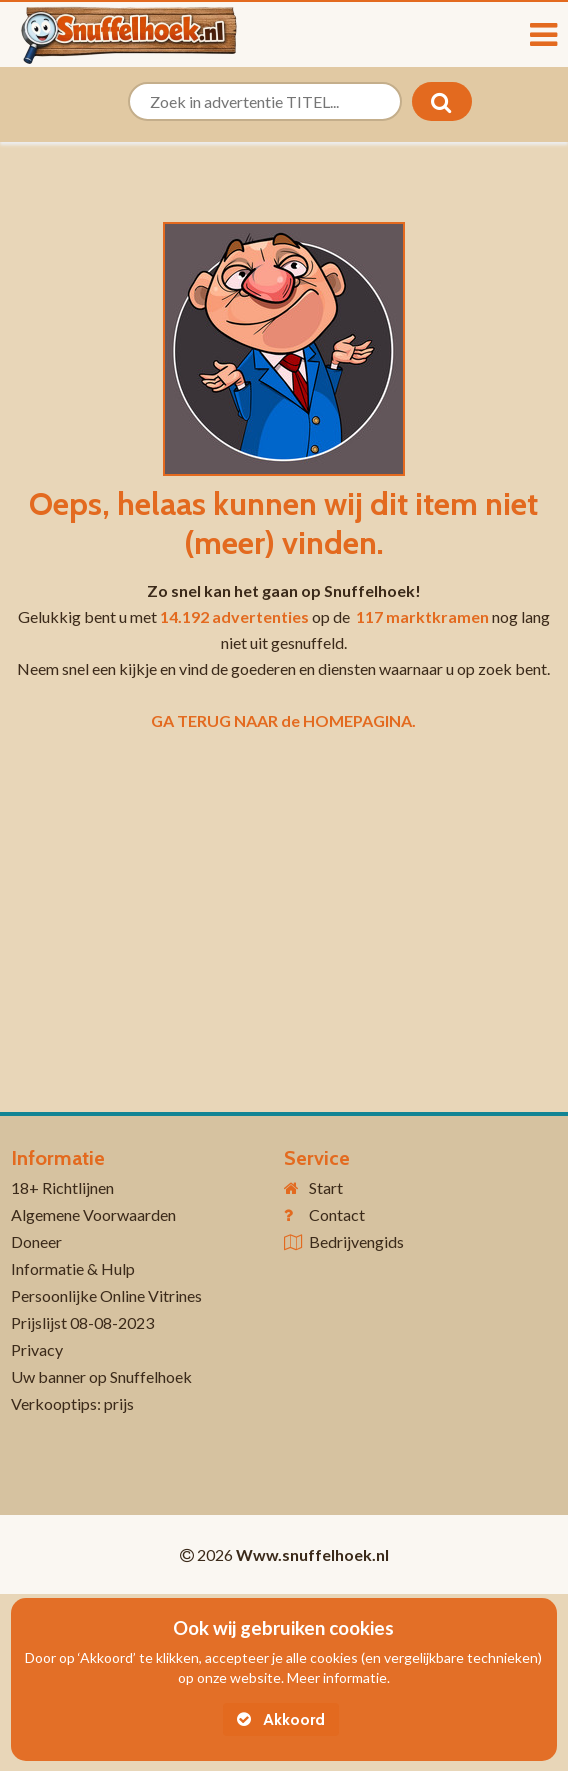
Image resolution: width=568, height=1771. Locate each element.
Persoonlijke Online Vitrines (106, 1295)
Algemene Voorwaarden (93, 1214)
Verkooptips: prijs (72, 1403)
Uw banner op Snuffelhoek (101, 1376)
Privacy (37, 1349)
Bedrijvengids (356, 1241)
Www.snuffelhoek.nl (312, 1554)
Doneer (36, 1241)
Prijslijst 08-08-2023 (82, 1322)
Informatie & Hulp (73, 1268)
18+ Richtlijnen (62, 1187)
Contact (337, 1214)
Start (326, 1187)
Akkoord (281, 1719)
